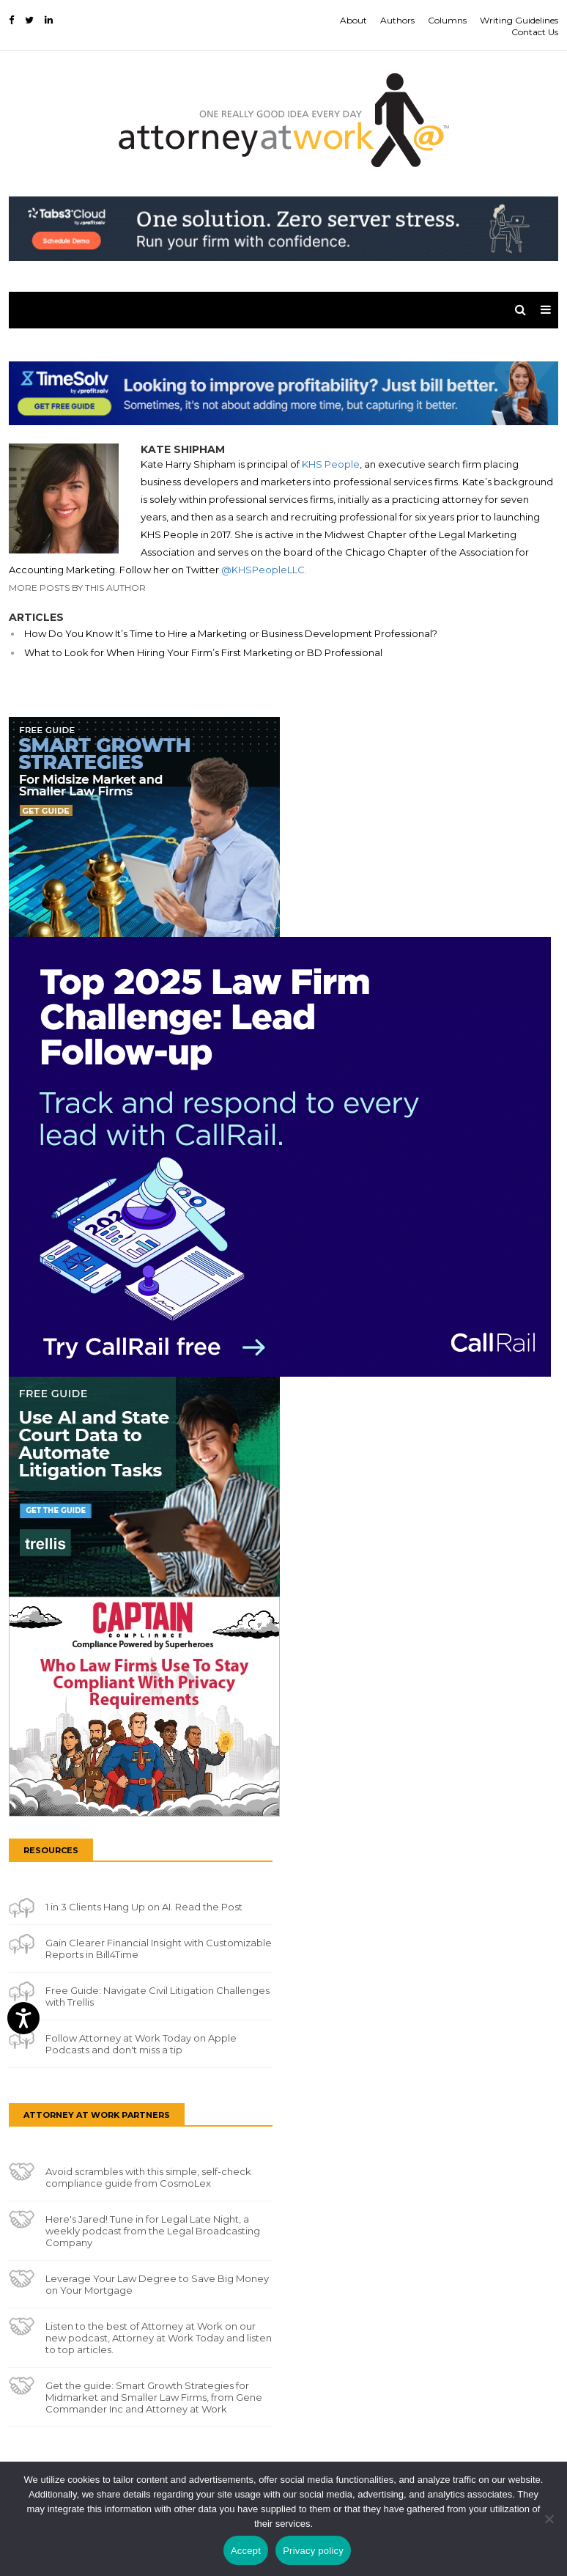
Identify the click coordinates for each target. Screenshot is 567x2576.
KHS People (331, 464)
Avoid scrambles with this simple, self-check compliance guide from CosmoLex (148, 2177)
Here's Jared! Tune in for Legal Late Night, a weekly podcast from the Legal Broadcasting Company (152, 2230)
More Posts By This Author (77, 587)
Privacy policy (313, 2550)
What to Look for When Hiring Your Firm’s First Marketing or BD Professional (203, 652)
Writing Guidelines (519, 20)
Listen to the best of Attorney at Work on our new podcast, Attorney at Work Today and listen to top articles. (158, 2337)
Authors (397, 20)
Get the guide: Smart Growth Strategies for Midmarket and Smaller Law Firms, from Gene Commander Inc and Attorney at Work (153, 2397)
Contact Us (534, 31)
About (353, 20)
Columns (447, 20)
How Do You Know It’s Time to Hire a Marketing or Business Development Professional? (230, 633)
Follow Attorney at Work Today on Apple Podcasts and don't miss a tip (141, 2044)
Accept (246, 2550)
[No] (548, 2518)
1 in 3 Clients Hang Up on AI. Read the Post (143, 1907)
